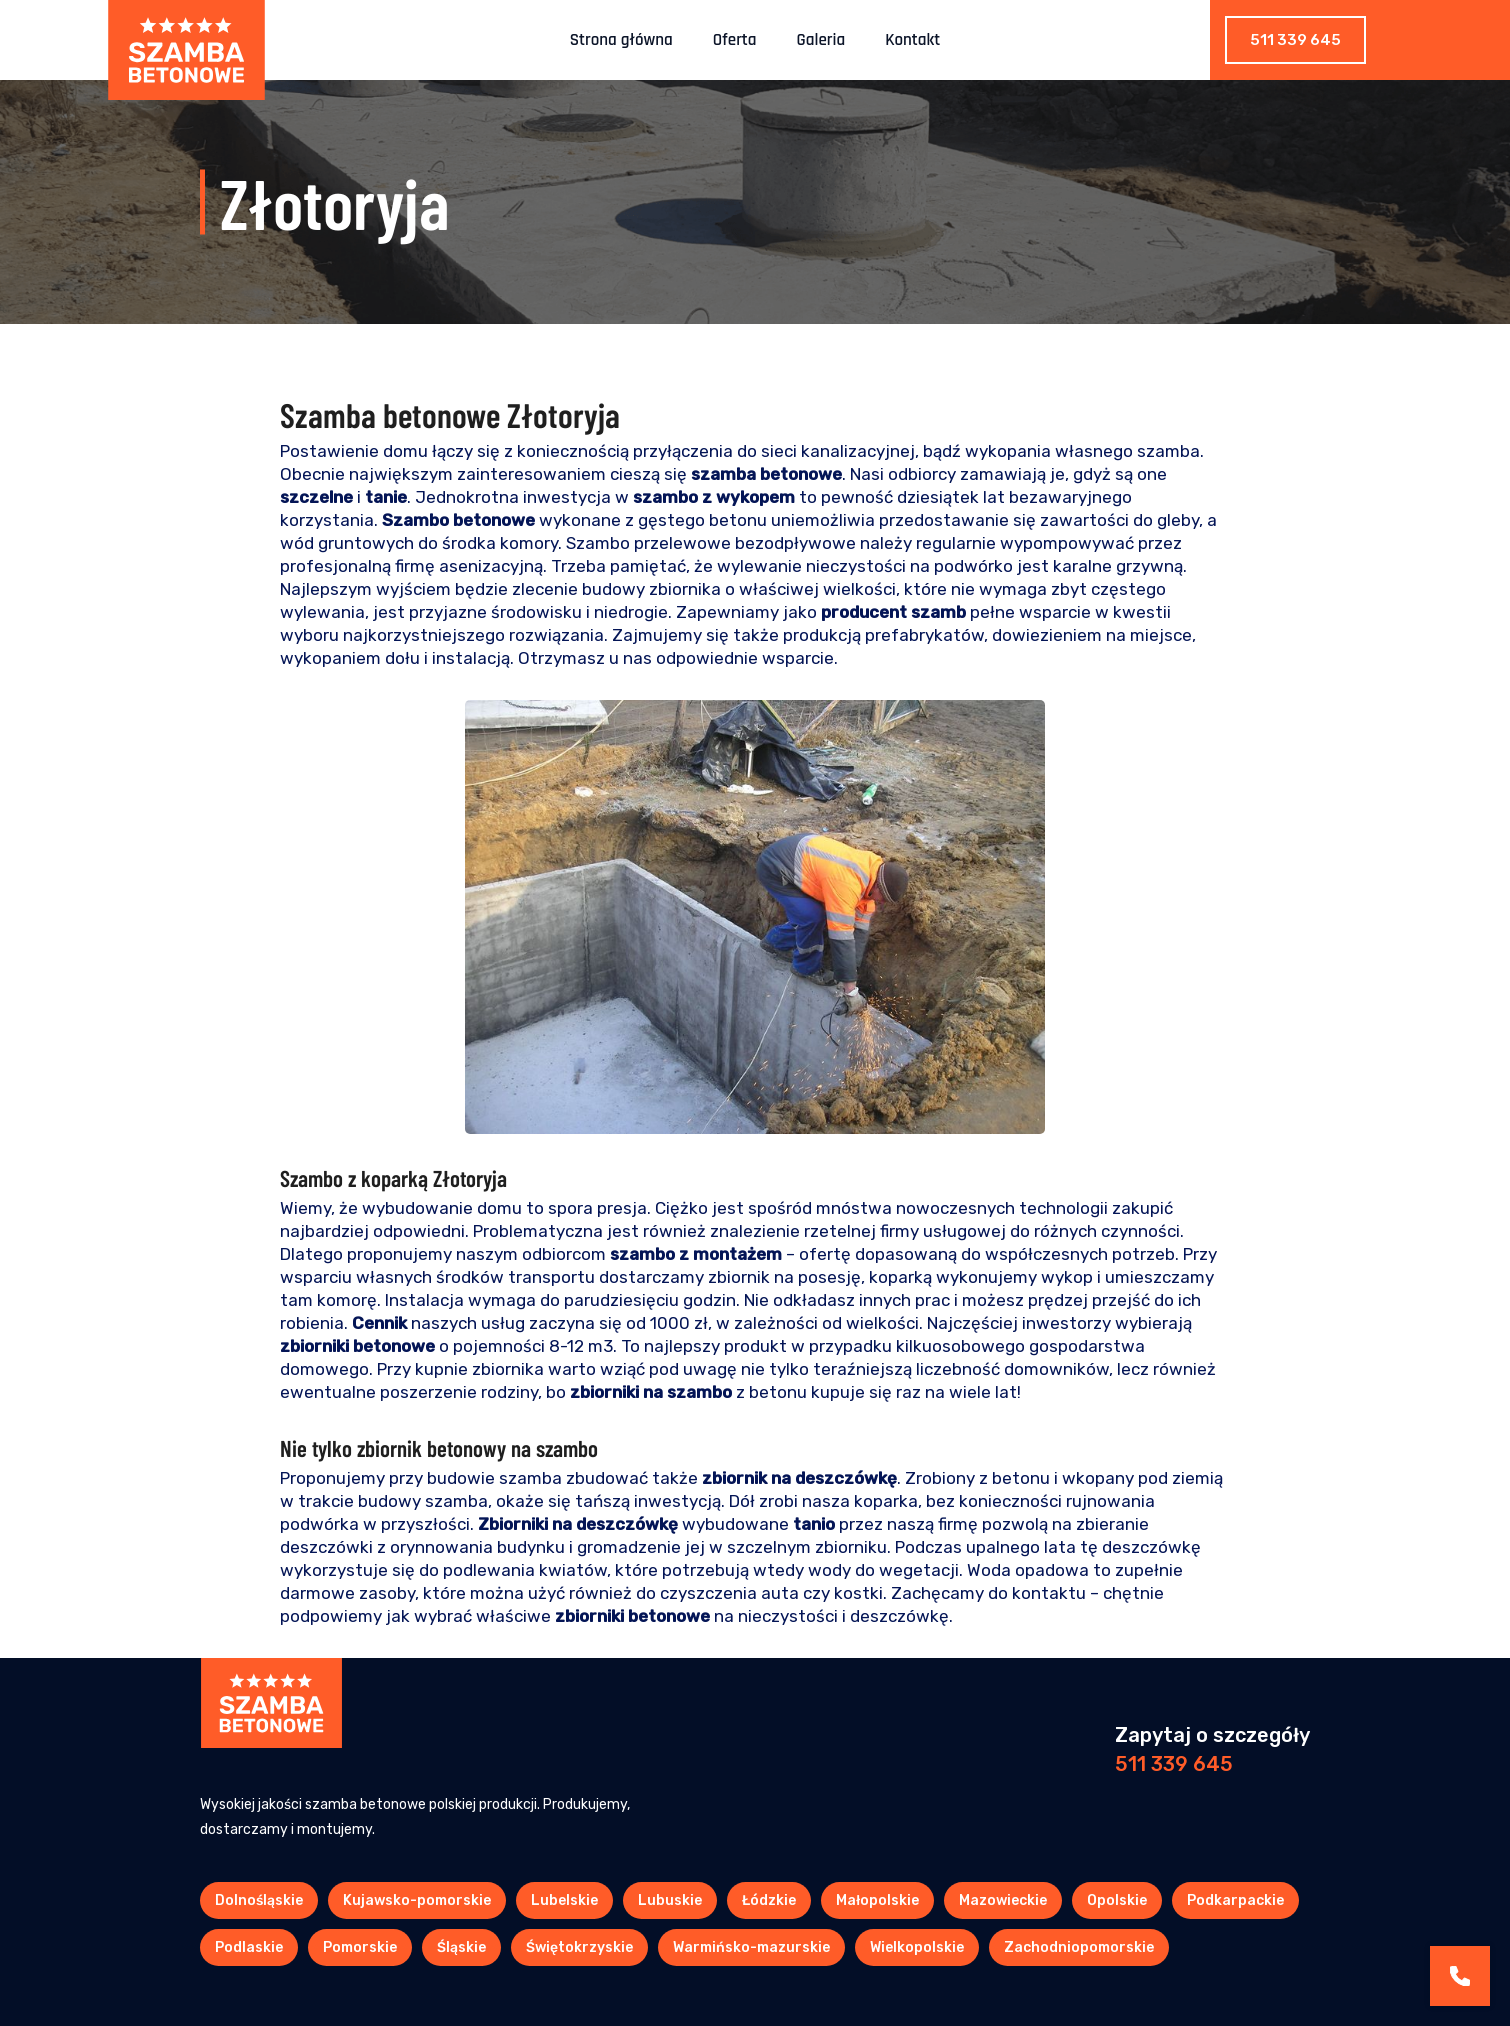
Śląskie (461, 1947)
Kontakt (912, 40)
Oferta (735, 40)
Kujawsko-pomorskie (417, 1900)
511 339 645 (1295, 40)
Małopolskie (877, 1900)
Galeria (821, 40)
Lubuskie (670, 1900)
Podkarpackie (1235, 1900)
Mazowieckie (1003, 1900)
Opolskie (1117, 1900)
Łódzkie (769, 1900)
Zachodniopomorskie (1079, 1947)
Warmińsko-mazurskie (751, 1947)
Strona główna (621, 40)
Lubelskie (564, 1900)
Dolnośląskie (259, 1900)
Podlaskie (249, 1947)
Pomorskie (360, 1947)
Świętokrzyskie (579, 1947)
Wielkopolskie (917, 1947)
